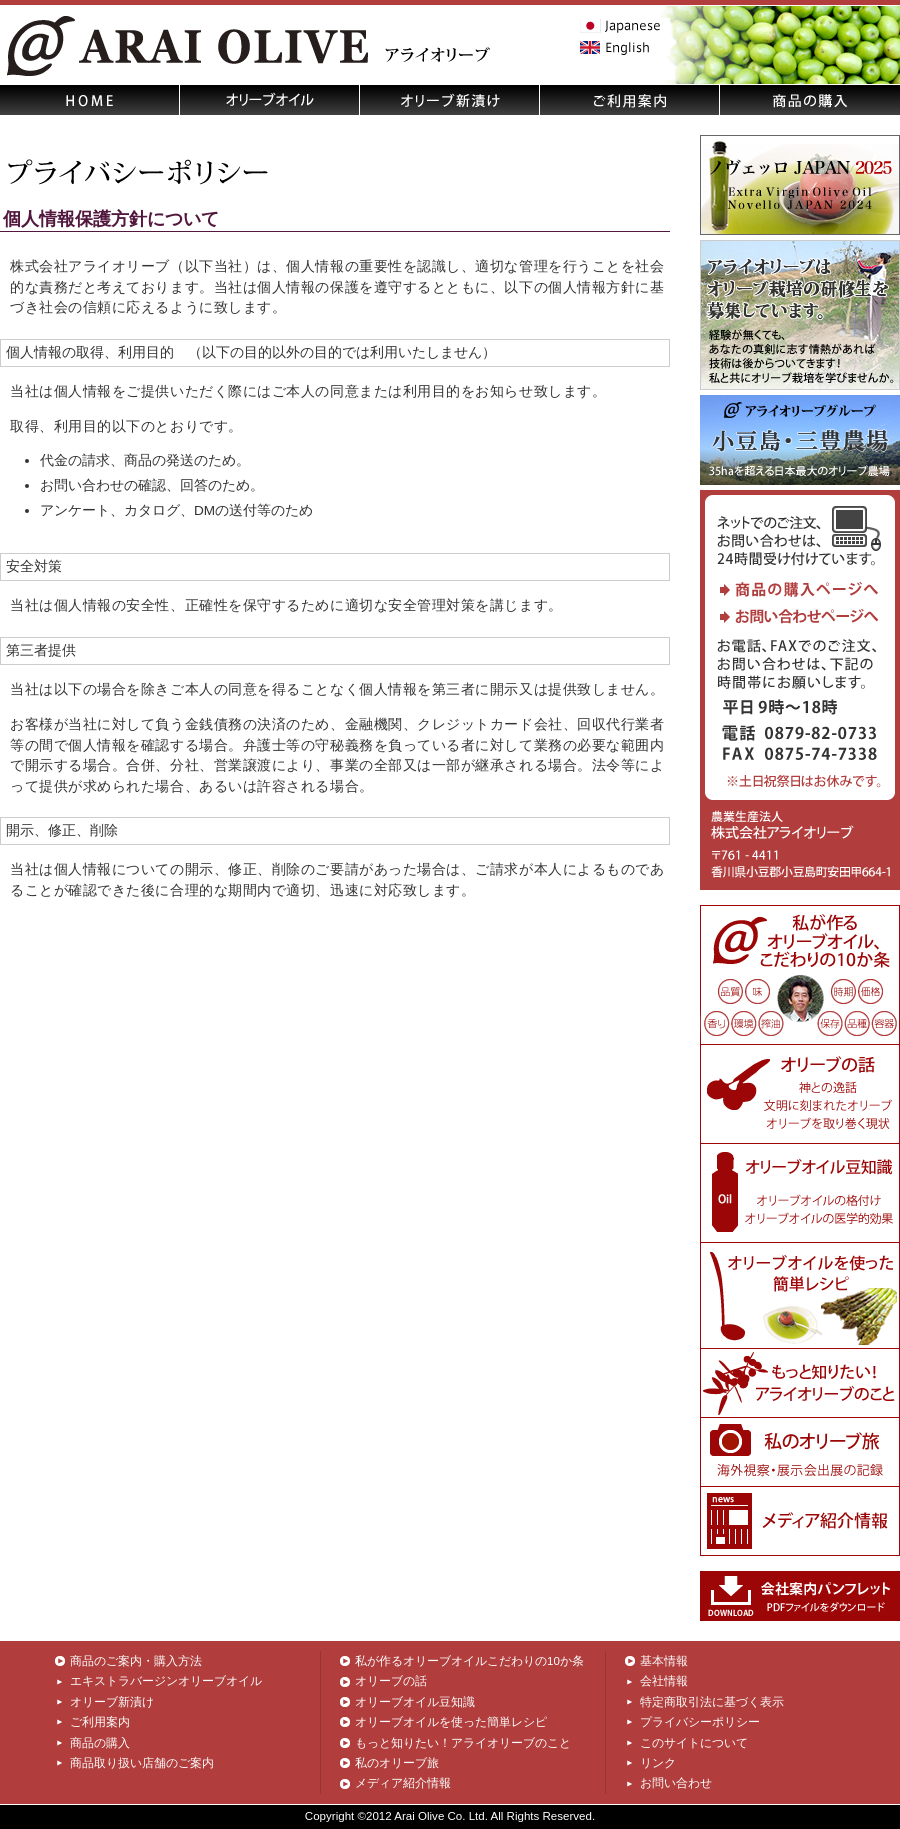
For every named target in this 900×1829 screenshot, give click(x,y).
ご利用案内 (100, 1722)
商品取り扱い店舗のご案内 (142, 1763)
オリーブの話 (391, 1681)
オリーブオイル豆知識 (415, 1702)
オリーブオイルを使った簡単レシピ (451, 1722)
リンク (658, 1763)
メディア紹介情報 (403, 1783)
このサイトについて (694, 1743)
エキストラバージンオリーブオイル (166, 1681)
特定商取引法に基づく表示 (712, 1702)
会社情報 (664, 1681)
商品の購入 (100, 1743)
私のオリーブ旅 (397, 1763)
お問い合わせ (676, 1783)
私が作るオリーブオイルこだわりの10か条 (469, 1661)
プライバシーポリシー (700, 1722)
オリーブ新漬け (112, 1702)
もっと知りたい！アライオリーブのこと (463, 1743)
